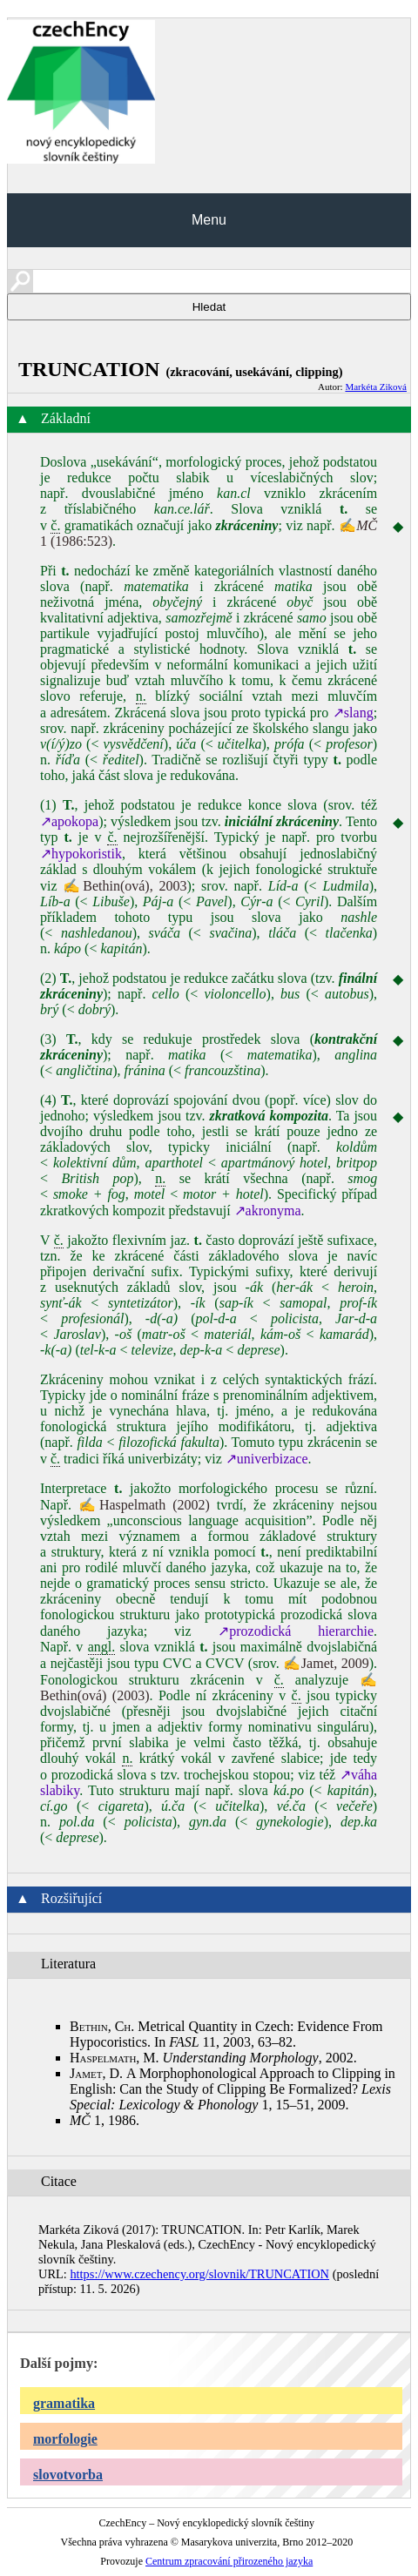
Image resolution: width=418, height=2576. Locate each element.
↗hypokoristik (81, 853)
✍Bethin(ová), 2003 (124, 885)
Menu (209, 219)
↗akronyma (267, 1210)
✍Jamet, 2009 (325, 1663)
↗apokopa (69, 821)
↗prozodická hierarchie (296, 1631)
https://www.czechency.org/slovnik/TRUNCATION (199, 2274)
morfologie (65, 2438)
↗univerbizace (267, 1458)
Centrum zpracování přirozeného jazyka (229, 2561)
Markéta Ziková (376, 386)
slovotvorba (68, 2474)
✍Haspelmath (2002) (144, 1504)
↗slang (353, 712)
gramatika (64, 2403)
